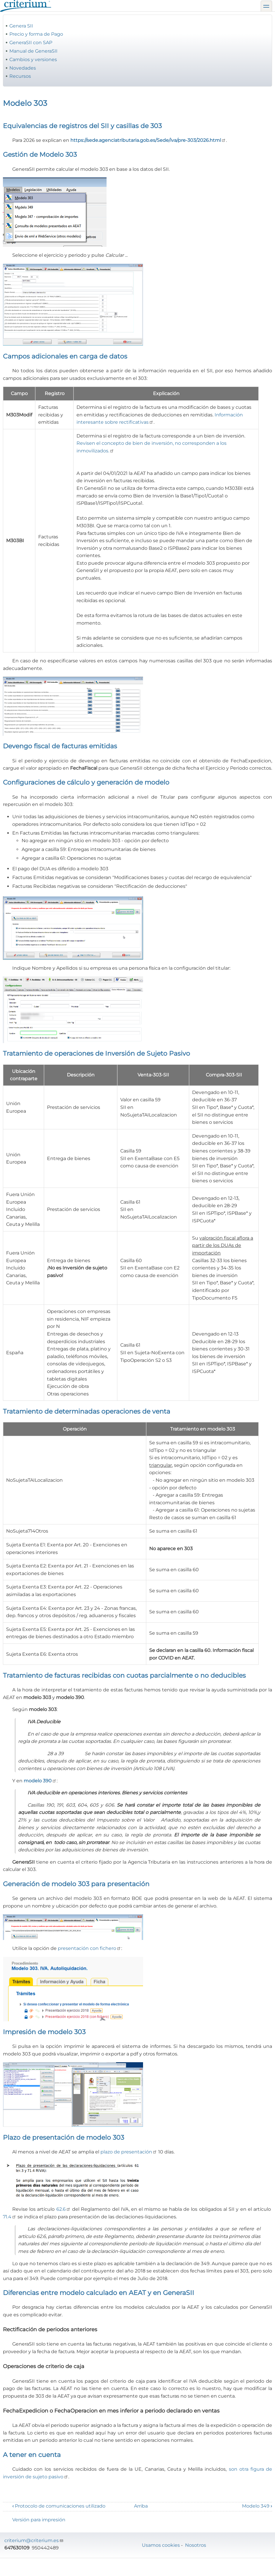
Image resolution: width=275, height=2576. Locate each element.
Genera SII (21, 26)
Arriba (141, 2506)
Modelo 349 (257, 2506)
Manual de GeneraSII (33, 51)
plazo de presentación (128, 2152)
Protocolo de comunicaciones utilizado (58, 2506)
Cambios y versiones (33, 59)
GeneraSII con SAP (30, 42)
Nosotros (195, 2545)
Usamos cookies (161, 2545)
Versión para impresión (38, 2519)
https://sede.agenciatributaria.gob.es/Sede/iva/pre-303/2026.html (148, 140)
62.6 (63, 2209)
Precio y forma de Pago (36, 34)
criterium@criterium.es (34, 2540)
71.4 (9, 2217)
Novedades (22, 68)
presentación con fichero (89, 1948)
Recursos (20, 76)
